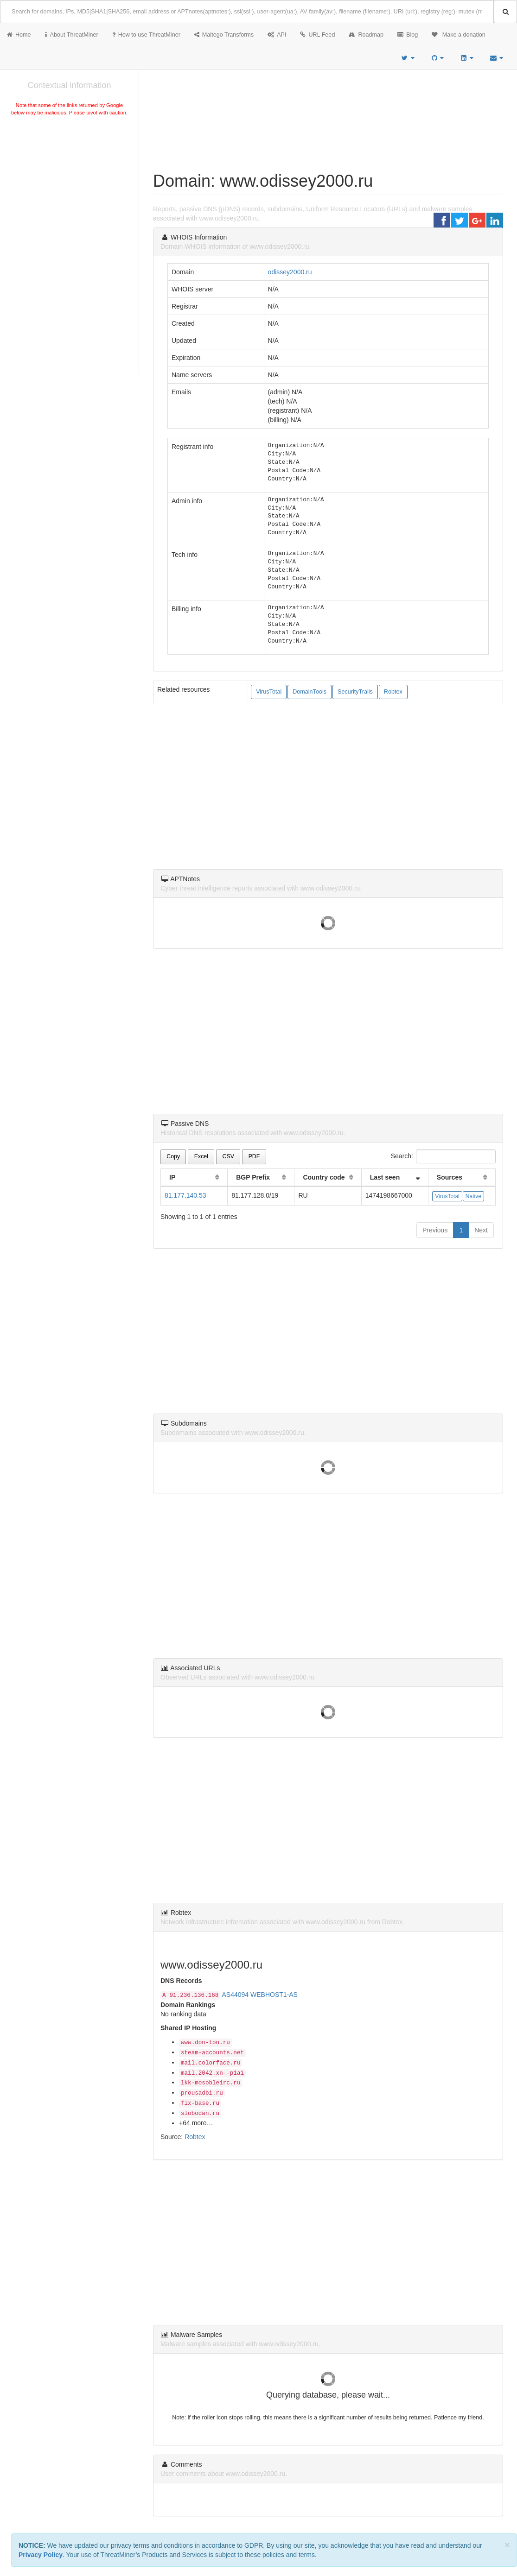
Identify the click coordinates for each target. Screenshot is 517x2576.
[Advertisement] (69, 187)
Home (19, 35)
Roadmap (366, 35)
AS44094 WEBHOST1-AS (260, 1994)
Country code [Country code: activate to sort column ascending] (324, 1177)
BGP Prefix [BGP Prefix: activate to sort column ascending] (253, 1177)
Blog (407, 35)
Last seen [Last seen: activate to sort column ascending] (385, 1177)
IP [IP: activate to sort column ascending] (172, 1177)
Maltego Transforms (224, 35)
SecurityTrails (355, 691)
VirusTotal (268, 691)
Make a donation (458, 35)
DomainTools (309, 691)
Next (481, 1230)
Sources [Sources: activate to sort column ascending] (449, 1177)
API (277, 35)
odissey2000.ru (290, 272)
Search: (443, 1156)
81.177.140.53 (185, 1195)
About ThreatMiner (71, 35)
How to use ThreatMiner (146, 35)
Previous (434, 1230)
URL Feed (317, 35)
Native (473, 1196)
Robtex (393, 691)
